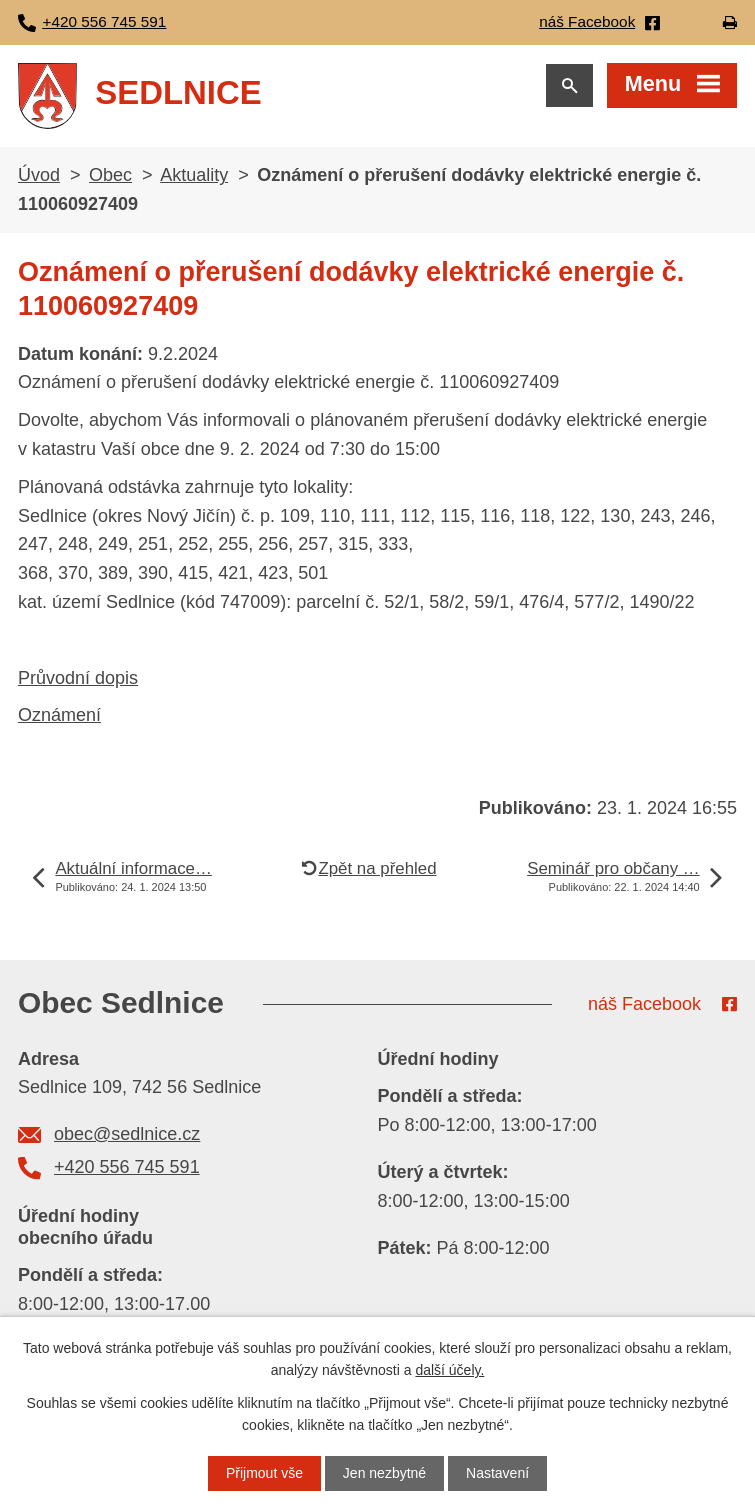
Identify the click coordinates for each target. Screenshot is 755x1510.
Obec (110, 175)
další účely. (449, 1370)
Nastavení (497, 1473)
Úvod (39, 175)
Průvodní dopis (78, 678)
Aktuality (194, 175)
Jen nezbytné (384, 1473)
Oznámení (59, 715)
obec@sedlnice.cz (127, 1134)
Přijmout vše (264, 1473)
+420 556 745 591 (127, 1167)
